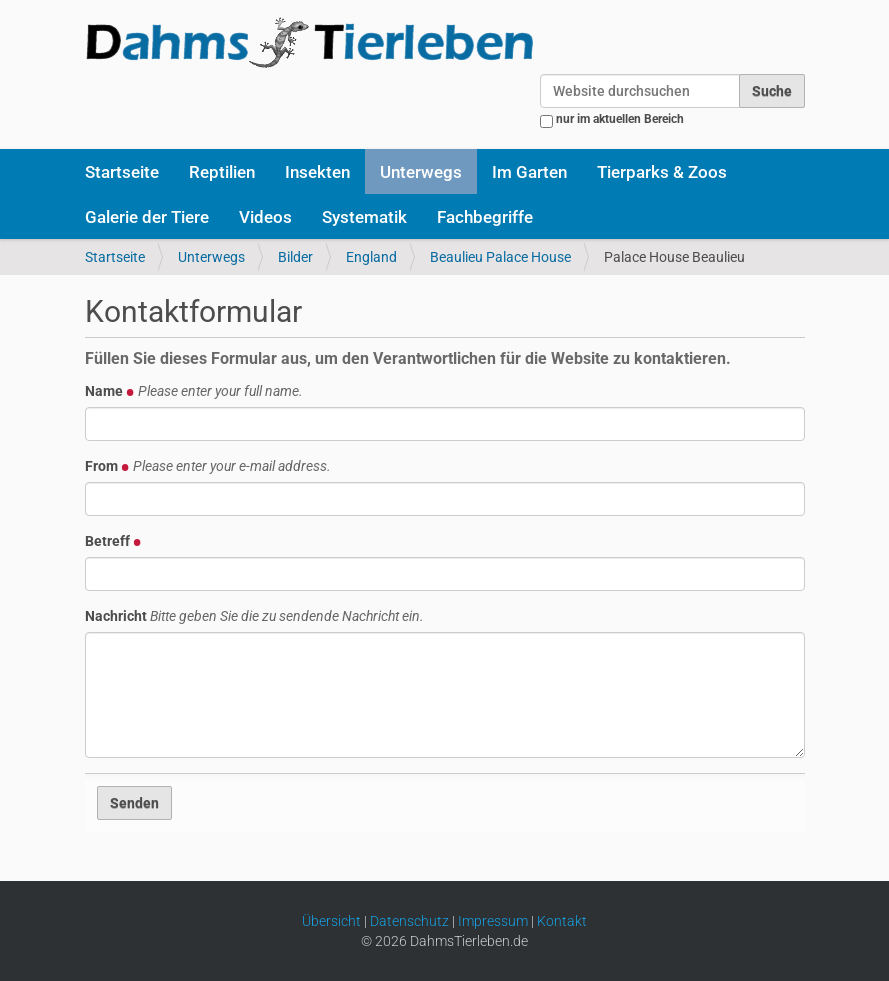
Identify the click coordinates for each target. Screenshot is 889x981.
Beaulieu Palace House (500, 257)
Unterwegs (421, 172)
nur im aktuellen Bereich (620, 119)
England (371, 257)
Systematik (364, 217)
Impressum (493, 921)
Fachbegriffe (485, 217)
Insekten (317, 172)
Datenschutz (409, 921)
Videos (265, 217)
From (208, 466)
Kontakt (562, 921)
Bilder (295, 257)
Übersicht (331, 921)
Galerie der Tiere (147, 217)
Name (194, 391)
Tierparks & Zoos (662, 172)
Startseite (122, 172)
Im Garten (529, 172)
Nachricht (254, 616)
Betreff (113, 541)
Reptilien (222, 172)
